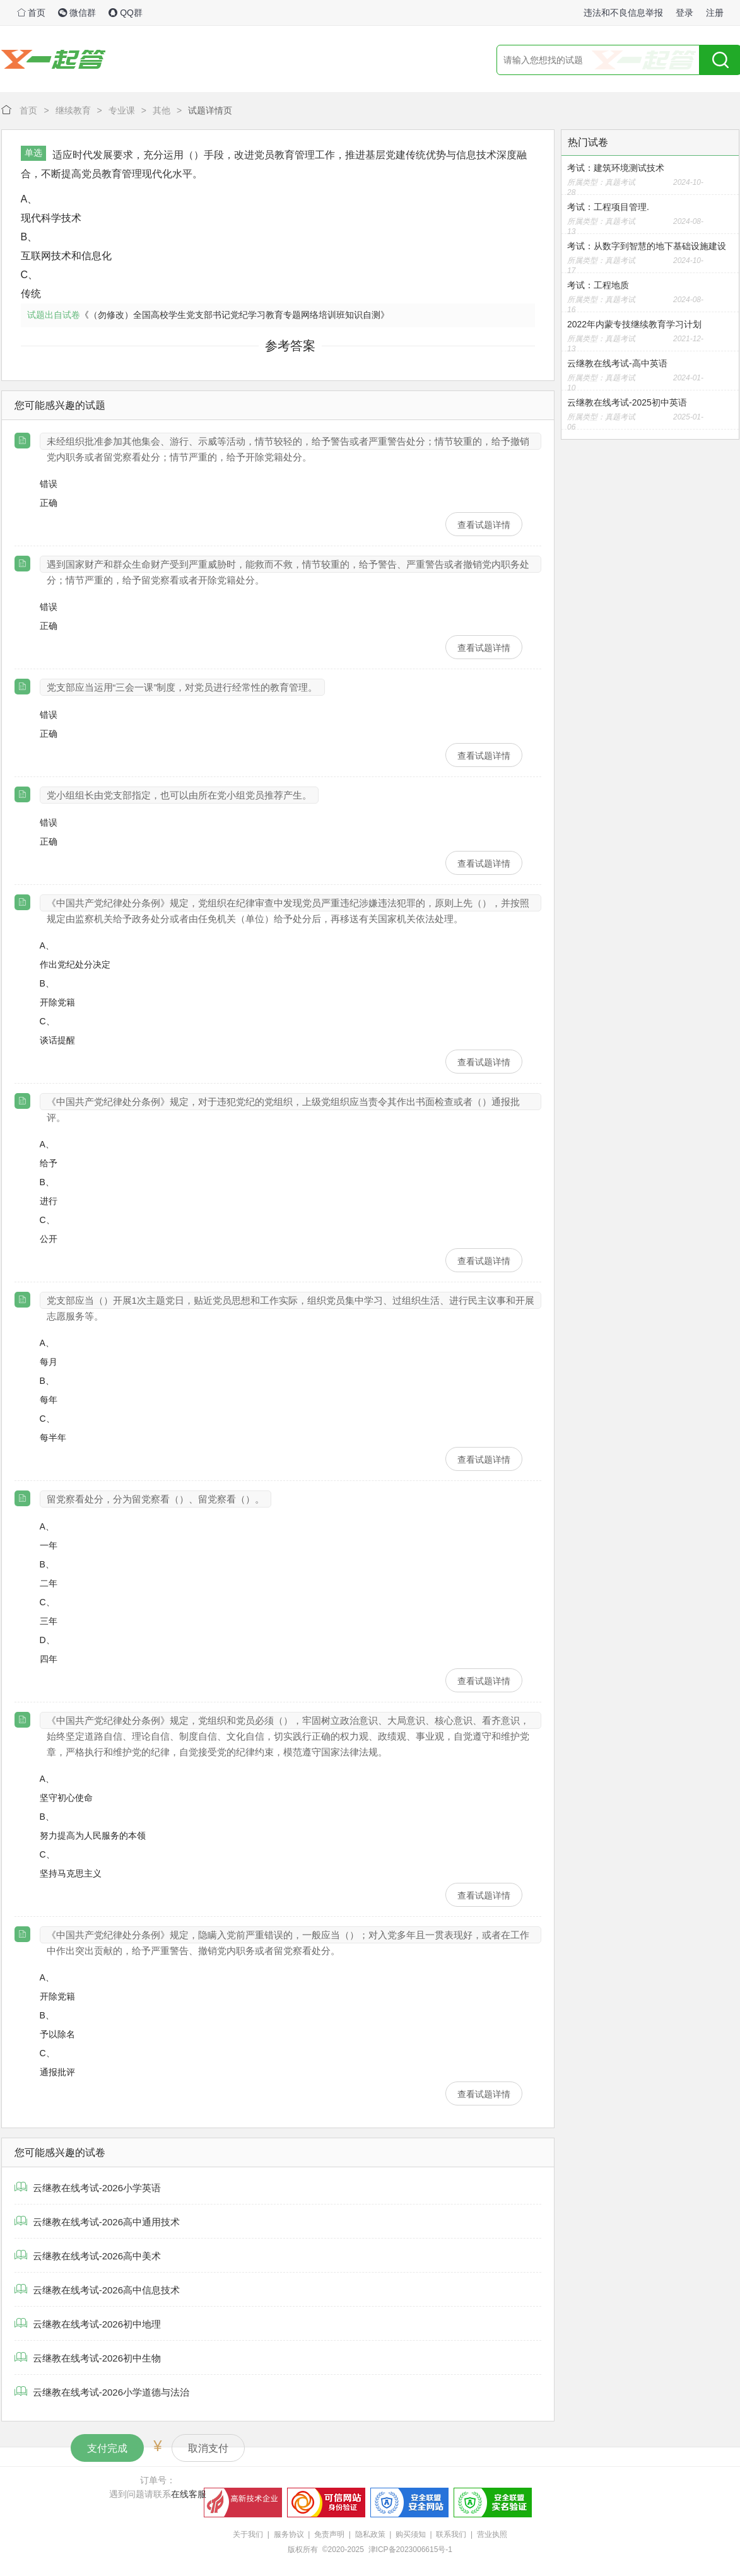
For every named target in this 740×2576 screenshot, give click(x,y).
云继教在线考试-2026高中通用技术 (97, 2221)
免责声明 (329, 2534)
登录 (684, 13)
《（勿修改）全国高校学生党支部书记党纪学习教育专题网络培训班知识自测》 (234, 315)
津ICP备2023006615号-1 (410, 2549)
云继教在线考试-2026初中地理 (88, 2324)
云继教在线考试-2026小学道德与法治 (102, 2392)
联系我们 (451, 2534)
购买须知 (411, 2534)
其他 (161, 110)
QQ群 (126, 13)
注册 (715, 13)
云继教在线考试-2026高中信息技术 (97, 2290)
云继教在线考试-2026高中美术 (88, 2256)
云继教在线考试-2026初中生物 (88, 2358)
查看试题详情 (483, 525)
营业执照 (492, 2534)
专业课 (122, 110)
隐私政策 (370, 2534)
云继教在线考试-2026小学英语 (88, 2187)
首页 (31, 13)
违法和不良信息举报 (623, 13)
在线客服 (188, 2494)
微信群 (77, 13)
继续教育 (73, 110)
